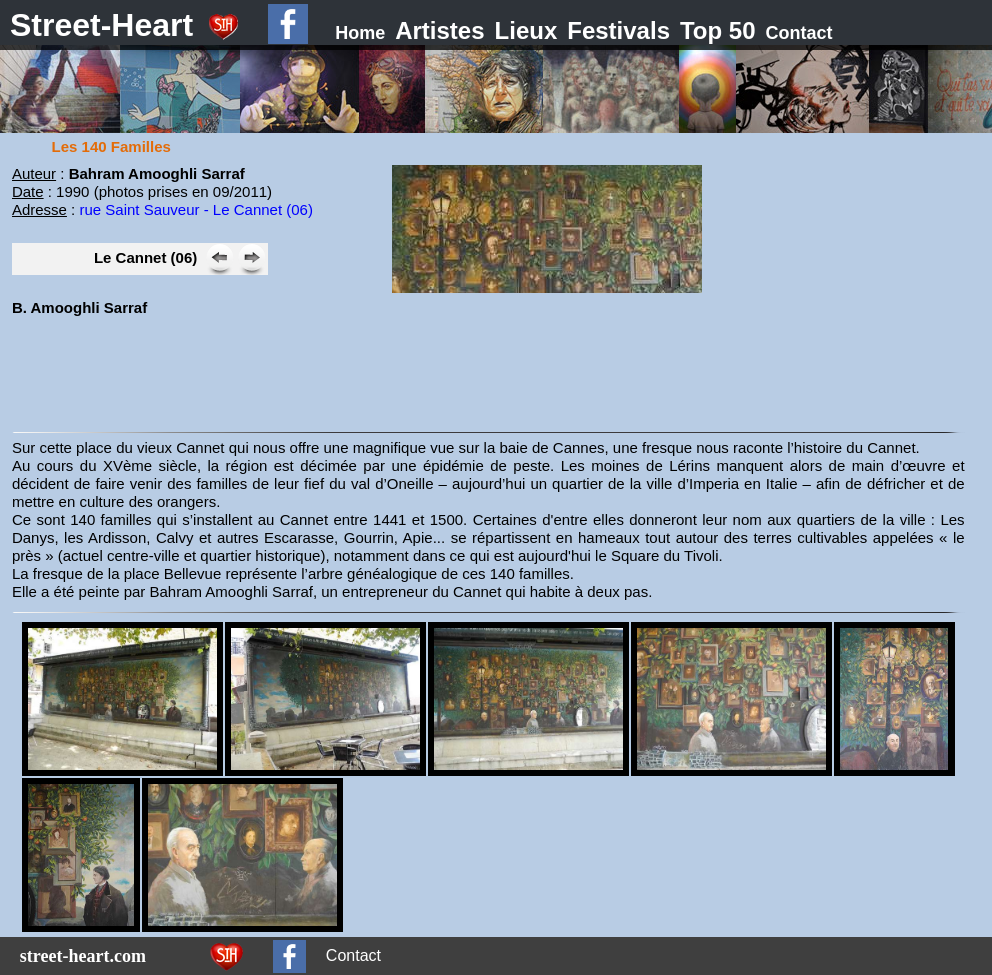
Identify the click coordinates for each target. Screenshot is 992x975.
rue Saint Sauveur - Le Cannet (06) (195, 209)
